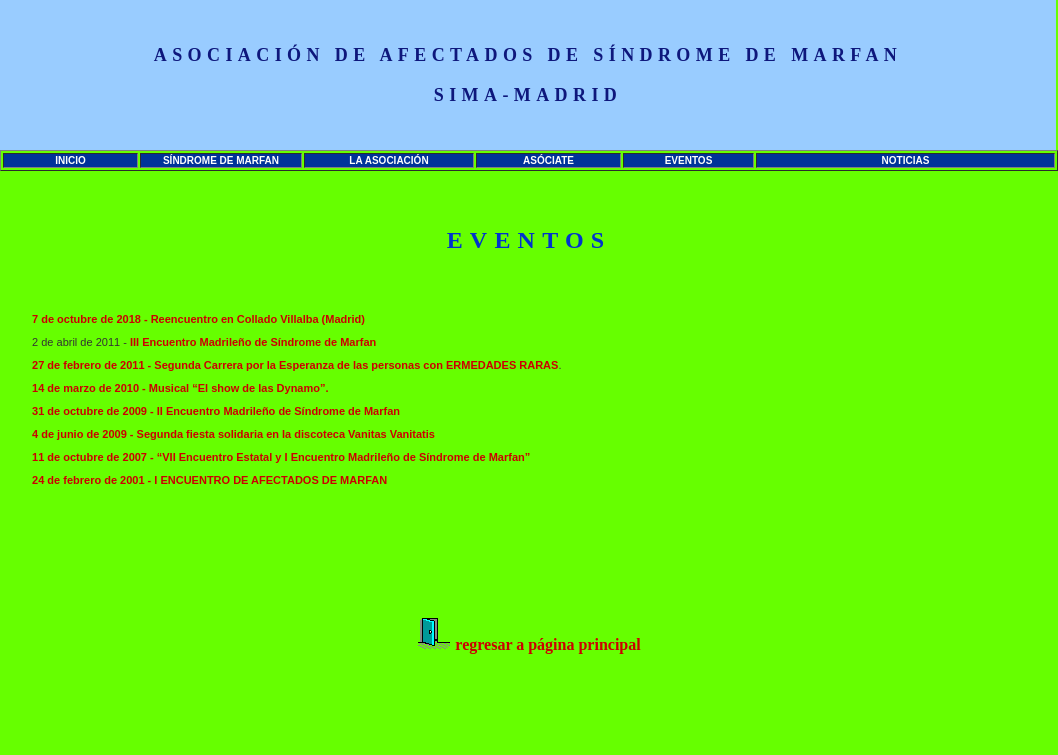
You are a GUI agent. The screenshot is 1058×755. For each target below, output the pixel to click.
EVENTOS (689, 160)
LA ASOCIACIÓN (388, 160)
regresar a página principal (528, 644)
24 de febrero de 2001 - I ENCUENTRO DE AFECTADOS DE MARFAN (209, 480)
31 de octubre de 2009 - (94, 411)
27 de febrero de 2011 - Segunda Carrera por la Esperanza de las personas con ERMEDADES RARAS (295, 365)
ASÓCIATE (548, 160)
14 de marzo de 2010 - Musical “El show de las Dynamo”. (180, 388)
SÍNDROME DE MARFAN (221, 160)
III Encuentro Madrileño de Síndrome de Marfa (250, 342)
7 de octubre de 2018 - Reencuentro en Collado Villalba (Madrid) (198, 319)
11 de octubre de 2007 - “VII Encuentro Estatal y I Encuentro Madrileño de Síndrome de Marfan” (281, 457)
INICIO (70, 160)
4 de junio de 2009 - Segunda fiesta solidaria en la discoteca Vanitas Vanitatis (233, 434)
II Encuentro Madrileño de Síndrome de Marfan (278, 411)
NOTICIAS (906, 160)
